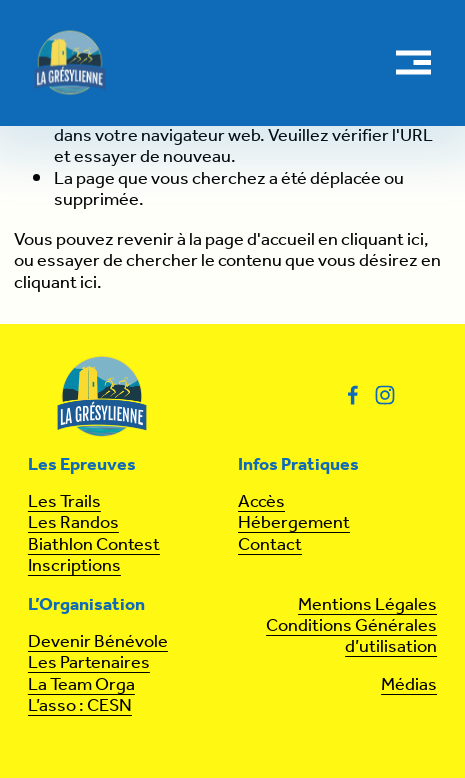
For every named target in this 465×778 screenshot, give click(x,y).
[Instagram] (385, 395)
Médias (409, 685)
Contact (270, 545)
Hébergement (294, 523)
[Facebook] (353, 395)
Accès (261, 502)
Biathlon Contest (94, 545)
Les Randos (73, 523)
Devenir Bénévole (98, 642)
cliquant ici (382, 240)
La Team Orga (81, 685)
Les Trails (64, 502)
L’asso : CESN (80, 706)
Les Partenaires (89, 663)
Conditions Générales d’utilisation (351, 637)
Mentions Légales (367, 605)
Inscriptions (74, 566)
